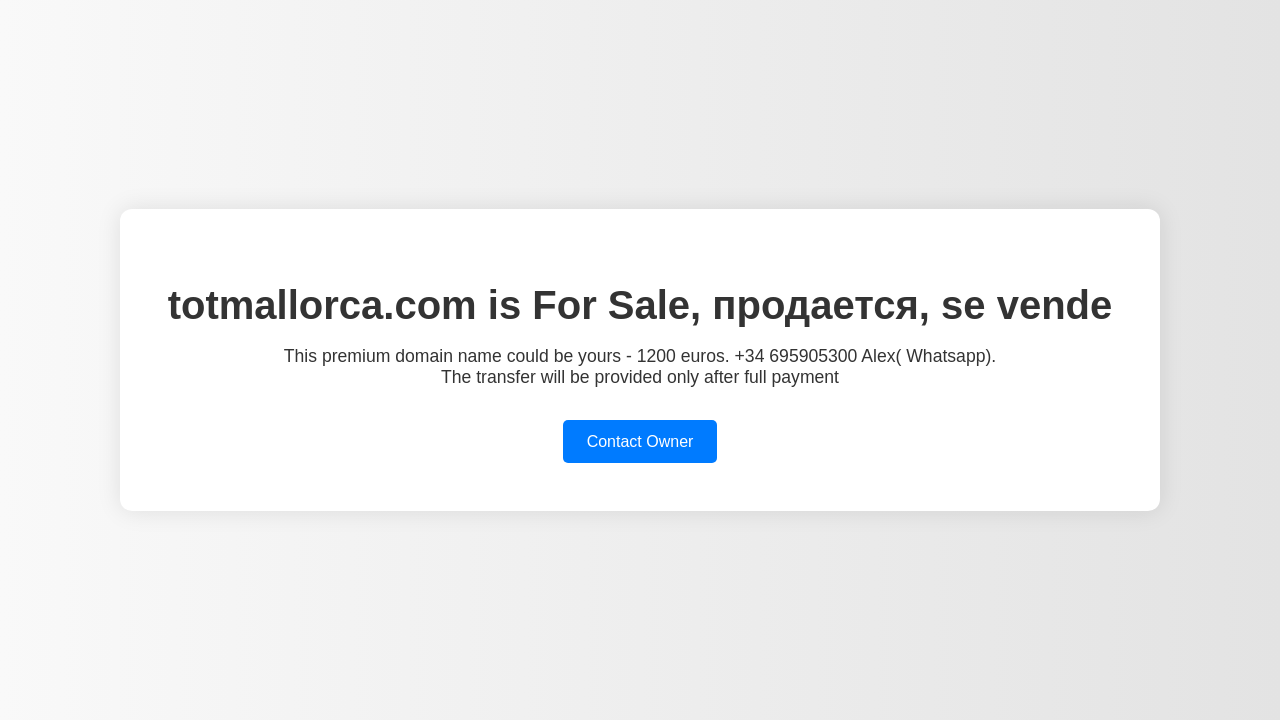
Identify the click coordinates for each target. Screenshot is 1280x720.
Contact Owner (640, 441)
